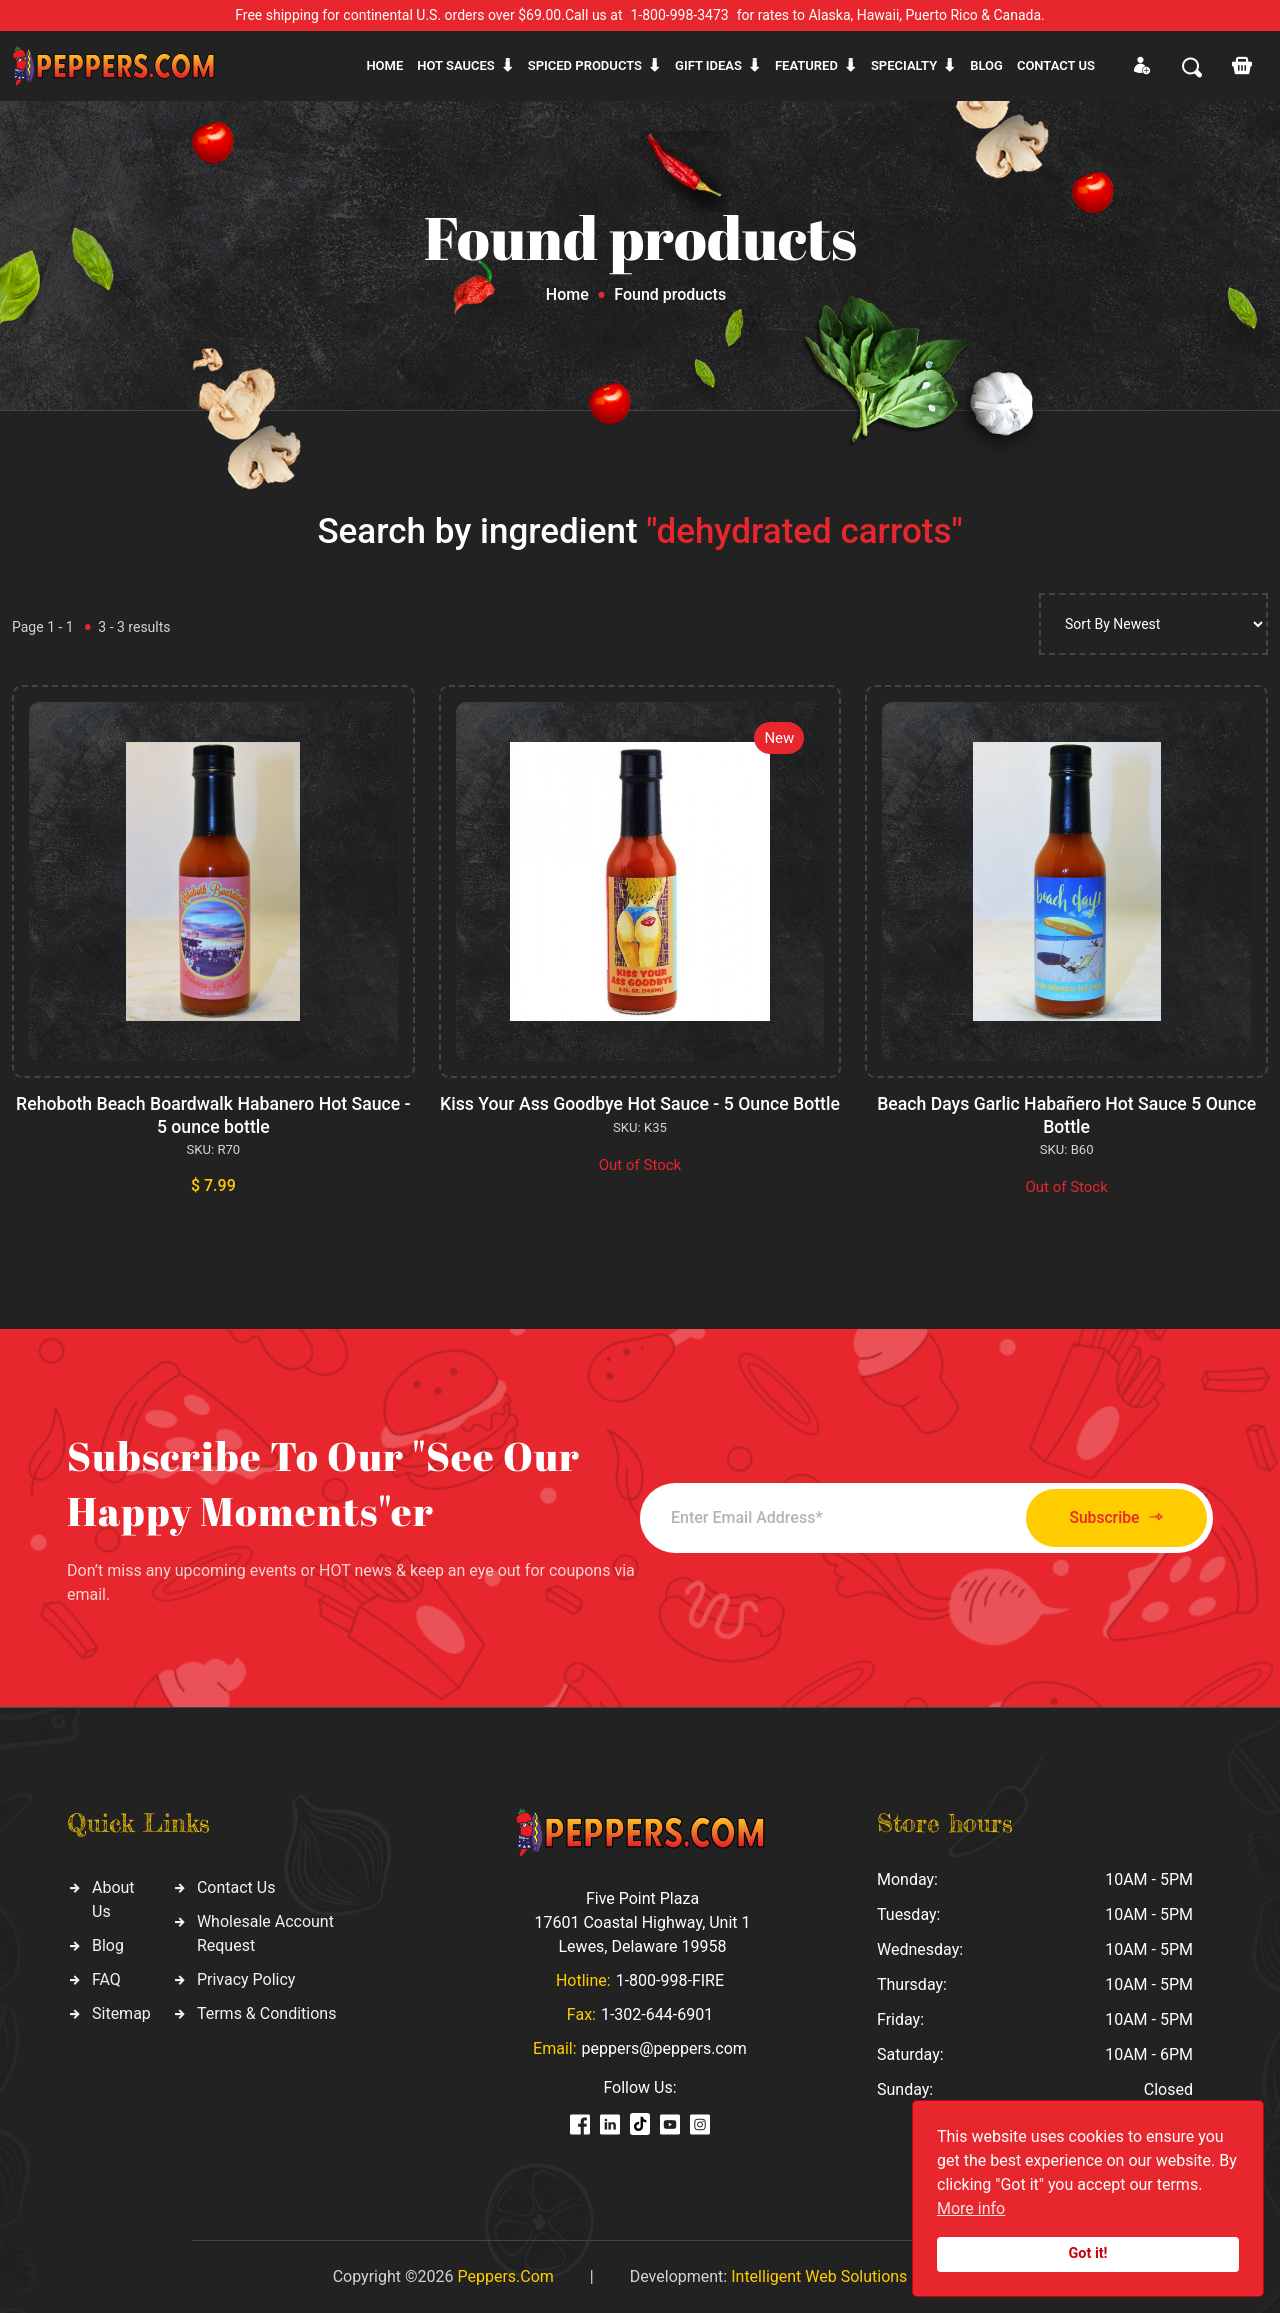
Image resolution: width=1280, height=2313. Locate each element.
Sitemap (121, 2012)
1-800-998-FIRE (670, 1979)
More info (971, 2208)
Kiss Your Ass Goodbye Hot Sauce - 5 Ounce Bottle (639, 1114)
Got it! (1088, 2253)
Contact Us (236, 1886)
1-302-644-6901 (657, 2013)
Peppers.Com (505, 2275)
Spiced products (585, 65)
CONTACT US (1056, 65)
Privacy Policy (246, 1978)
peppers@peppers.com (664, 2047)
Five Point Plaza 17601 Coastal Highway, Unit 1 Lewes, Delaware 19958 (642, 1921)
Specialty (904, 65)
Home (384, 65)
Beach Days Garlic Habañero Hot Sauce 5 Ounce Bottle (1066, 1114)
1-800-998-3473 (680, 15)
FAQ (106, 1978)
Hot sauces (456, 65)
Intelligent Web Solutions (819, 2275)
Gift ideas (708, 65)
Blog (986, 65)
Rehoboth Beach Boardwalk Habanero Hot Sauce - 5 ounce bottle (213, 1114)
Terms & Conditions (267, 2012)
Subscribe (1102, 1516)
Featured (806, 65)
